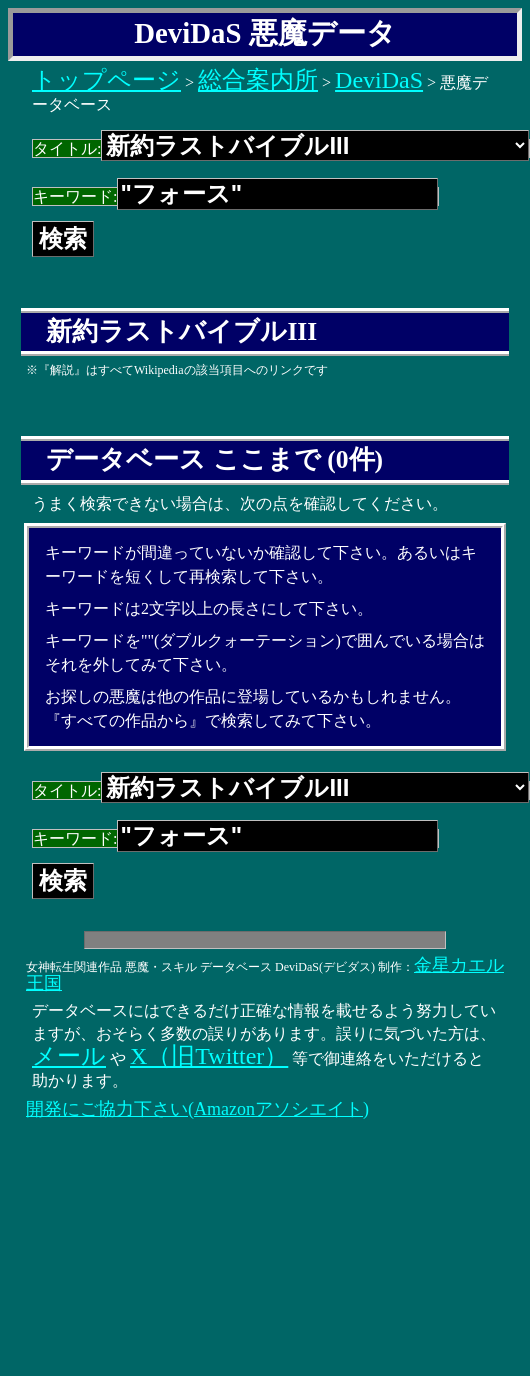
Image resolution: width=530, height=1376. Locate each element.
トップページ (106, 80)
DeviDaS (379, 80)
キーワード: (235, 196)
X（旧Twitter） (209, 1056)
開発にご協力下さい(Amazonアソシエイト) (197, 1109)
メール (69, 1056)
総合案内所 (258, 80)
